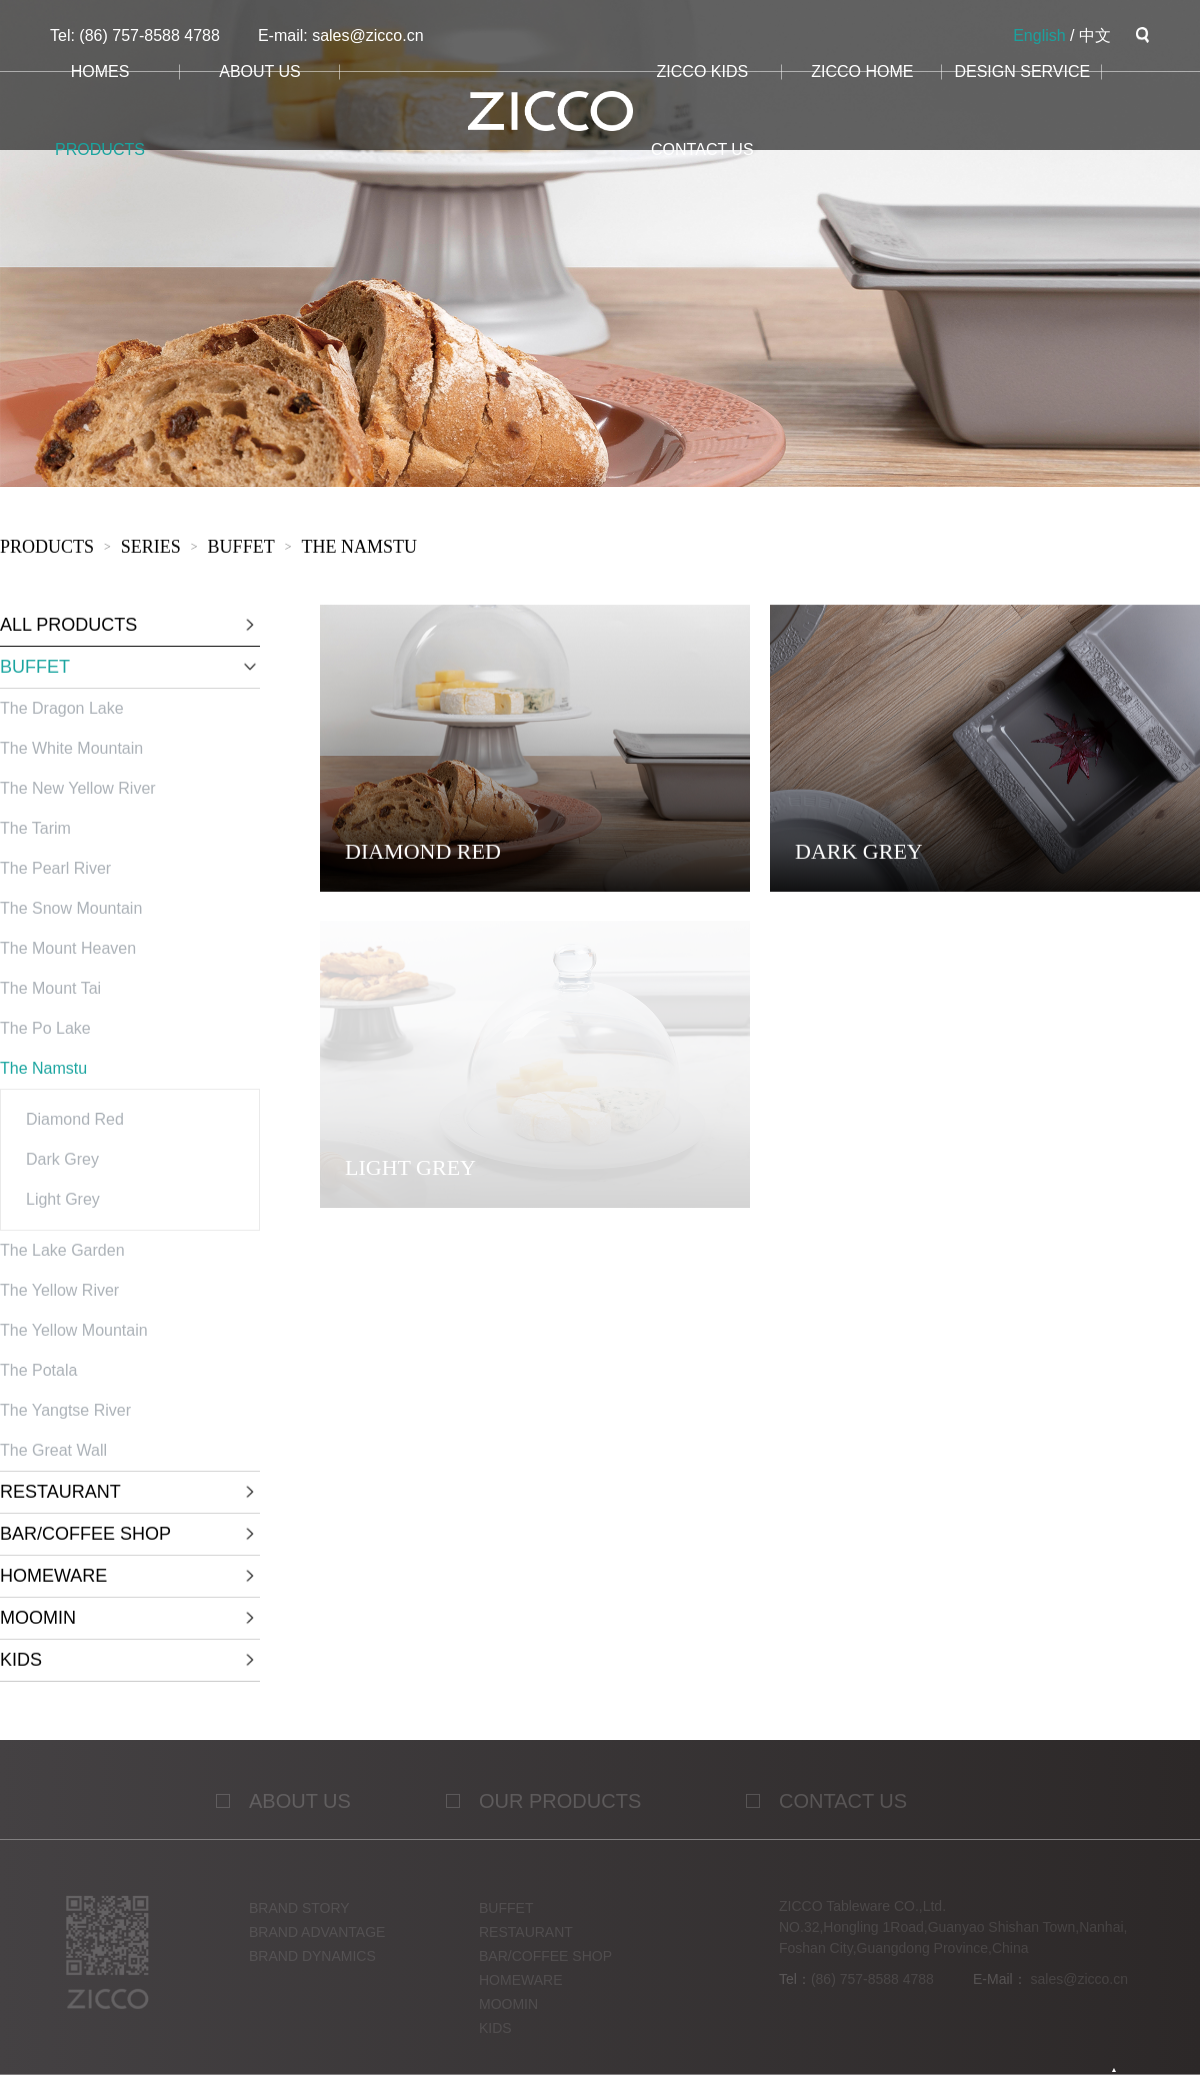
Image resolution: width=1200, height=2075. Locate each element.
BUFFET (241, 550)
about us (260, 71)
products (100, 149)
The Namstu (359, 550)
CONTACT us (702, 149)
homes (100, 71)
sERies (151, 550)
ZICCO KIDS (703, 71)
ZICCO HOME (862, 71)
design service (1022, 71)
